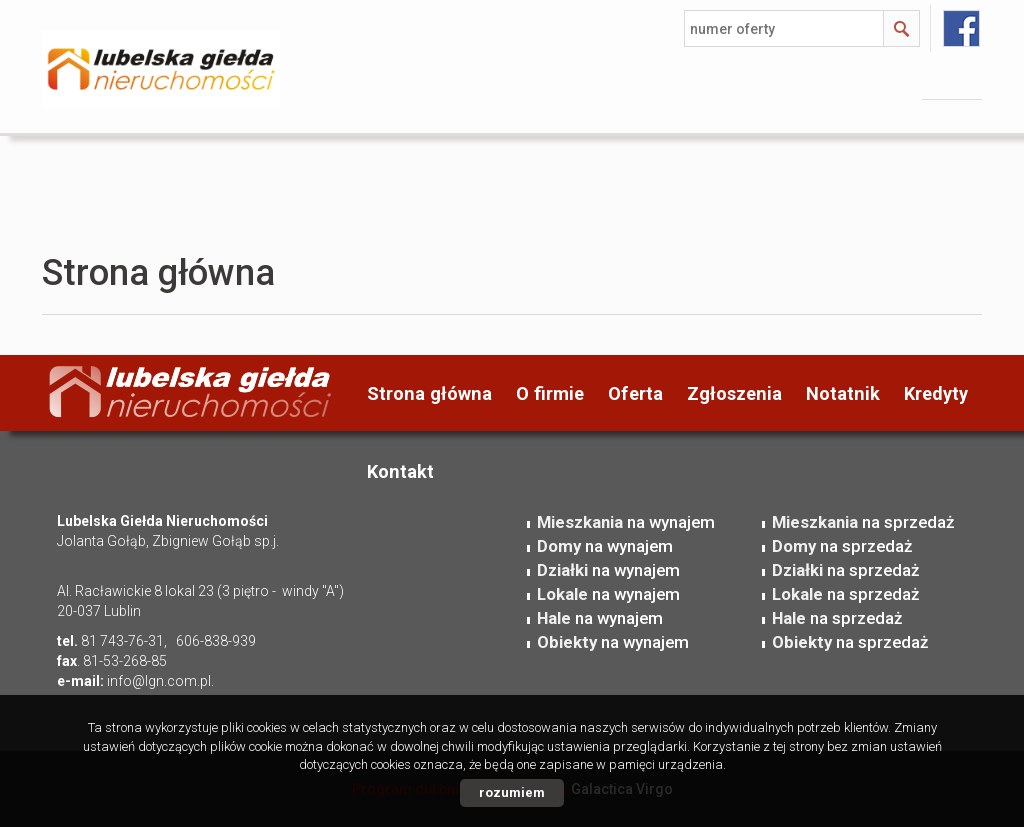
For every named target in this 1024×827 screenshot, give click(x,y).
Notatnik (843, 393)
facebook (961, 28)
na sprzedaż (863, 522)
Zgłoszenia (734, 393)
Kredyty (936, 393)
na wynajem (626, 522)
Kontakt (400, 471)
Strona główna (429, 393)
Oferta (635, 393)
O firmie (550, 393)
